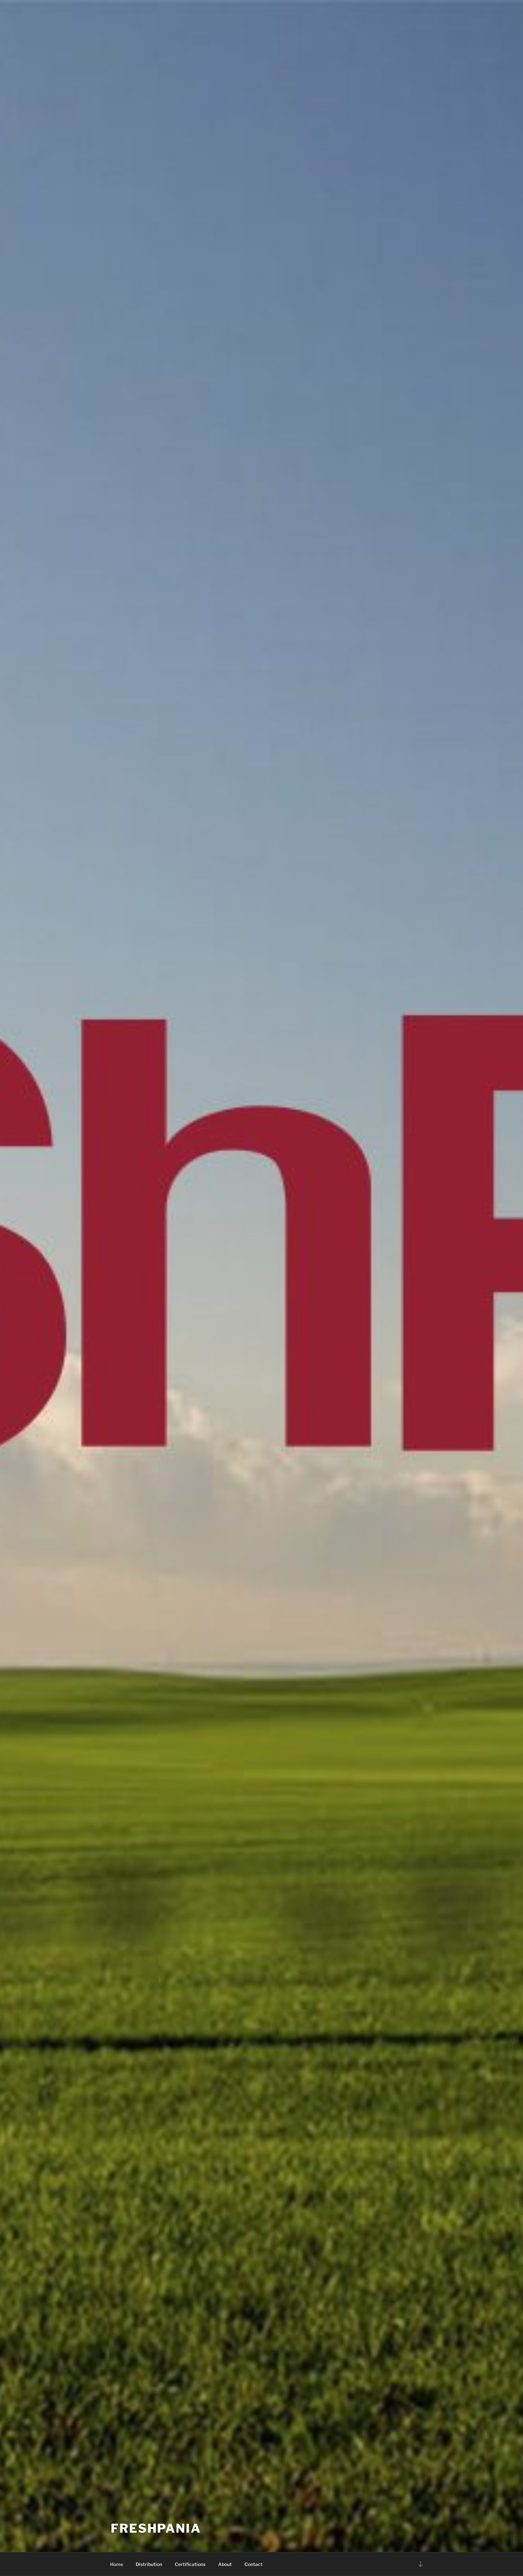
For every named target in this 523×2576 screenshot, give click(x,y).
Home (116, 2564)
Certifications (190, 2564)
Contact (253, 2564)
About (225, 2564)
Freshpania (156, 2528)
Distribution (149, 2564)
